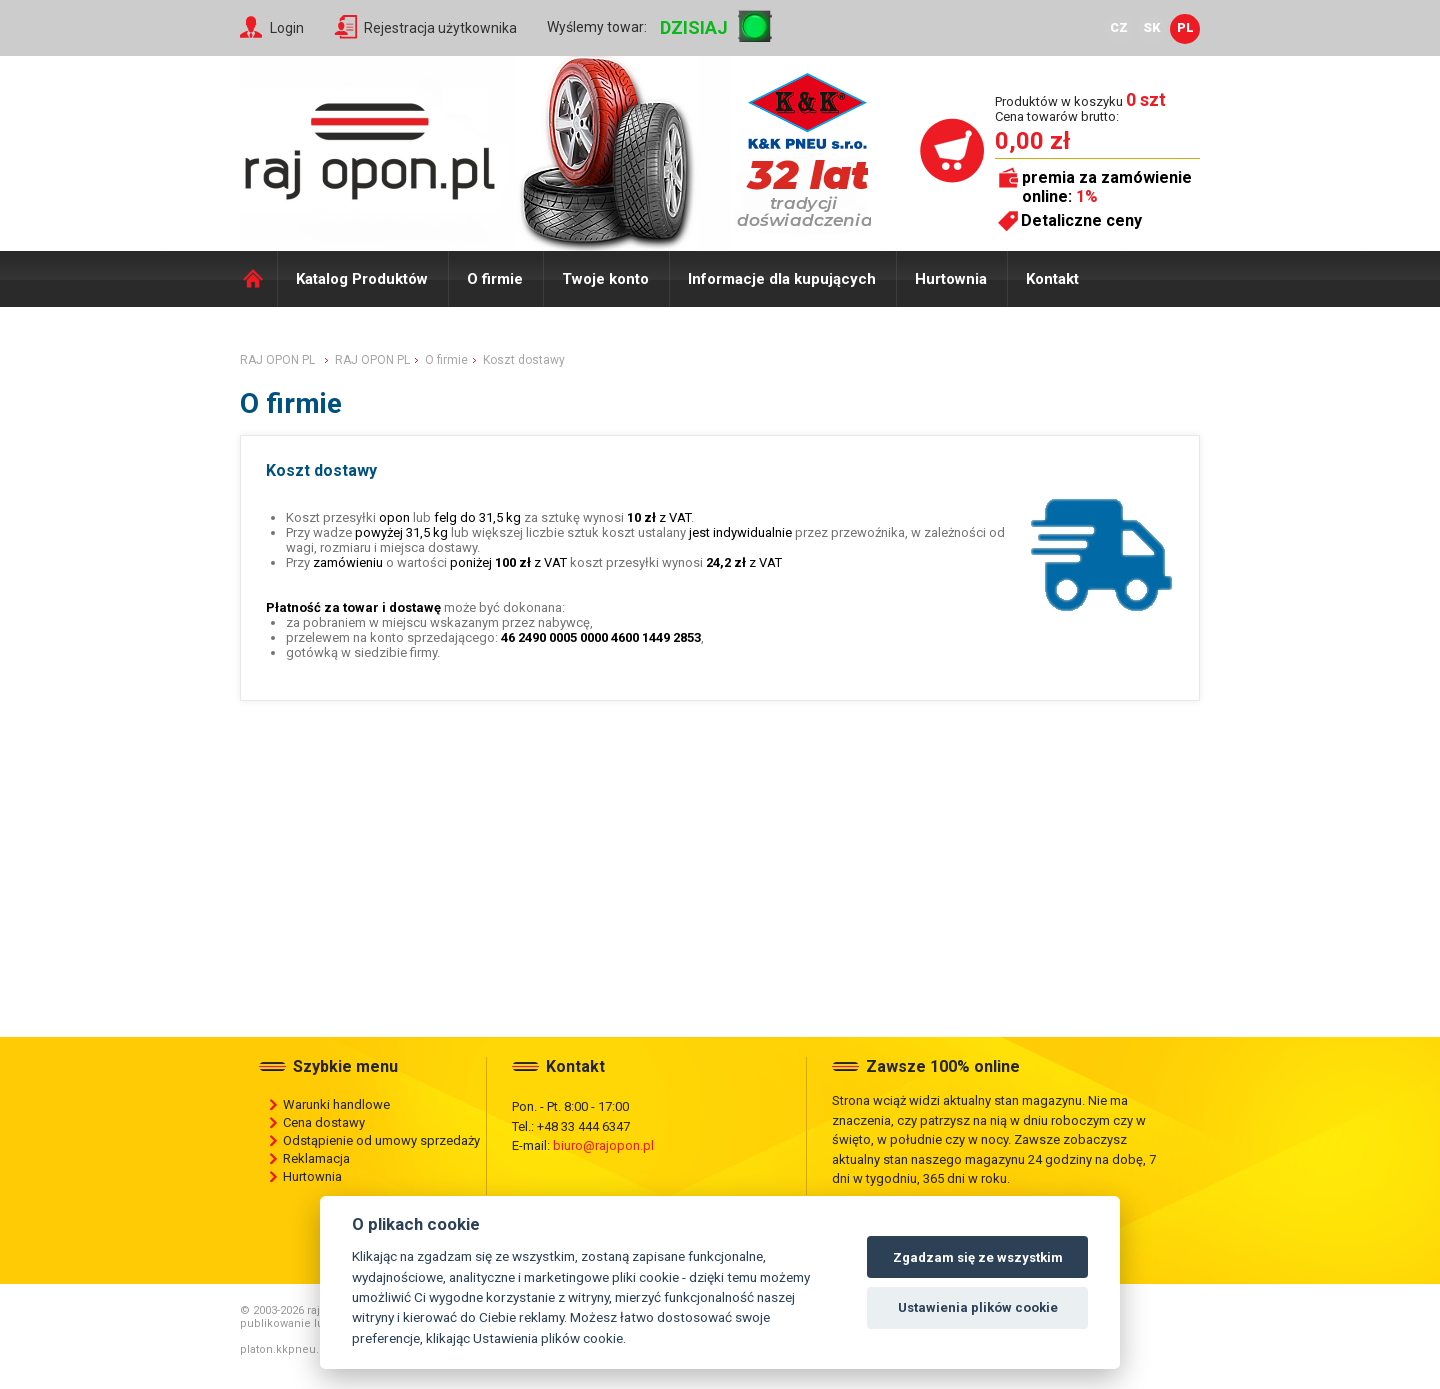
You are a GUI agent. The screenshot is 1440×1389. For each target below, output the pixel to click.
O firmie (495, 279)
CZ (1119, 27)
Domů (258, 279)
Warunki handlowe (336, 1104)
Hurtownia (951, 279)
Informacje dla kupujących (782, 279)
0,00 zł (1032, 141)
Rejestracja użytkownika (440, 28)
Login (287, 28)
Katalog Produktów (362, 279)
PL (1185, 27)
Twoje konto (605, 279)
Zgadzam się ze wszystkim (978, 1257)
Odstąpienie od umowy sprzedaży (381, 1140)
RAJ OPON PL (277, 360)
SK (1152, 27)
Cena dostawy (324, 1122)
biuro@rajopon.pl (603, 1145)
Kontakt (1052, 279)
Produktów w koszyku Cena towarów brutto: (1080, 108)
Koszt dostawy (524, 360)
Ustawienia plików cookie (978, 1307)
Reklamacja (316, 1158)
